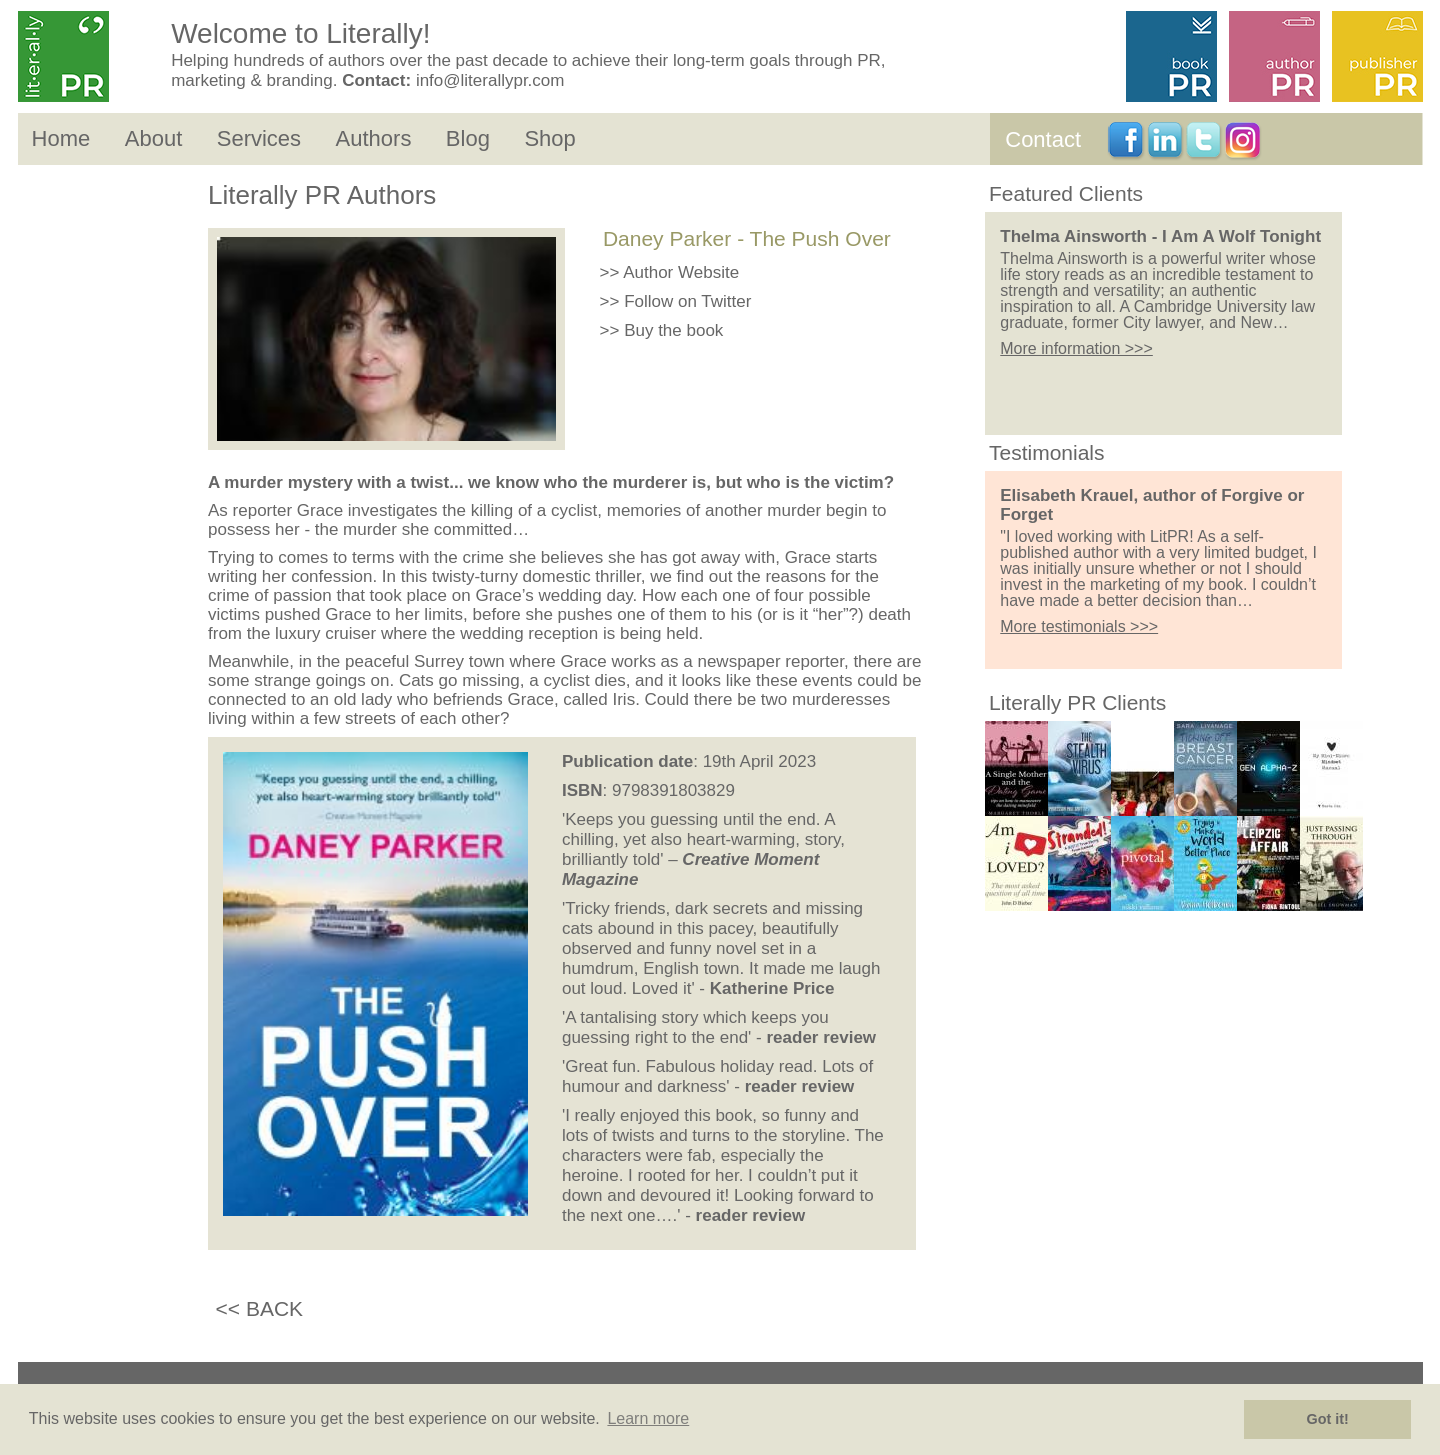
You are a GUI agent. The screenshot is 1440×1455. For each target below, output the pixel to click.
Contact (1043, 139)
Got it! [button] (1328, 1419)
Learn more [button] (648, 1418)
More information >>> (1076, 348)
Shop (549, 138)
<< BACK (260, 1308)
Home (61, 138)
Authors (374, 138)
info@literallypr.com (490, 80)
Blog (468, 138)
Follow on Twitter (687, 301)
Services (259, 138)
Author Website (681, 272)
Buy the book (673, 330)
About (154, 138)
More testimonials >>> (1079, 626)
